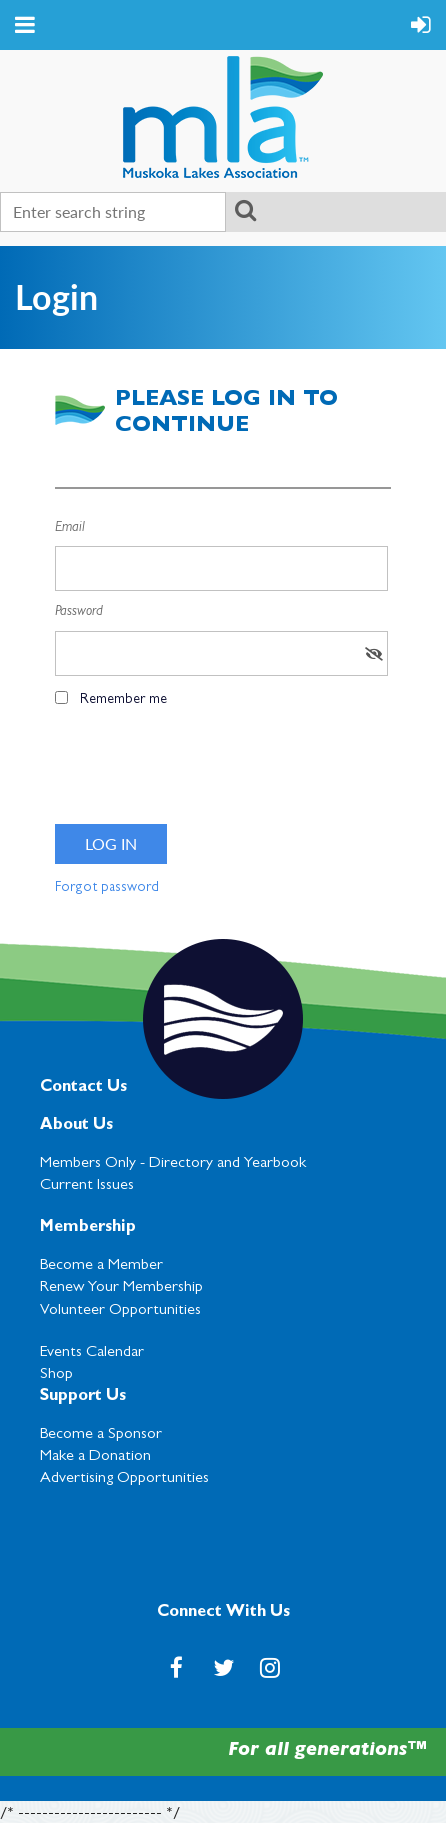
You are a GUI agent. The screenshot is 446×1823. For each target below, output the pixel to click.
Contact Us (83, 1088)
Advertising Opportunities (124, 1479)
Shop (56, 1375)
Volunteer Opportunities (120, 1311)
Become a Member (101, 1266)
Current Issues (87, 1186)
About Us (76, 1126)
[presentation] (207, 773)
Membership (88, 1228)
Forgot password (107, 888)
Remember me (123, 700)
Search (245, 210)
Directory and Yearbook (227, 1164)
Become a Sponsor (101, 1435)
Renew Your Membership (121, 1288)
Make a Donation (95, 1457)
